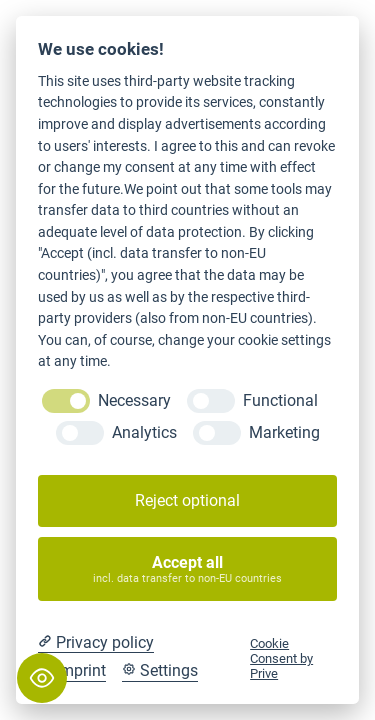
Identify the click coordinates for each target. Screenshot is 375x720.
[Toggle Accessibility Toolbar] (42, 678)
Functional (280, 400)
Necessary (134, 400)
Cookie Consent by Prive (281, 659)
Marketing (284, 432)
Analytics (144, 432)
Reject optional (187, 500)
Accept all (188, 569)
